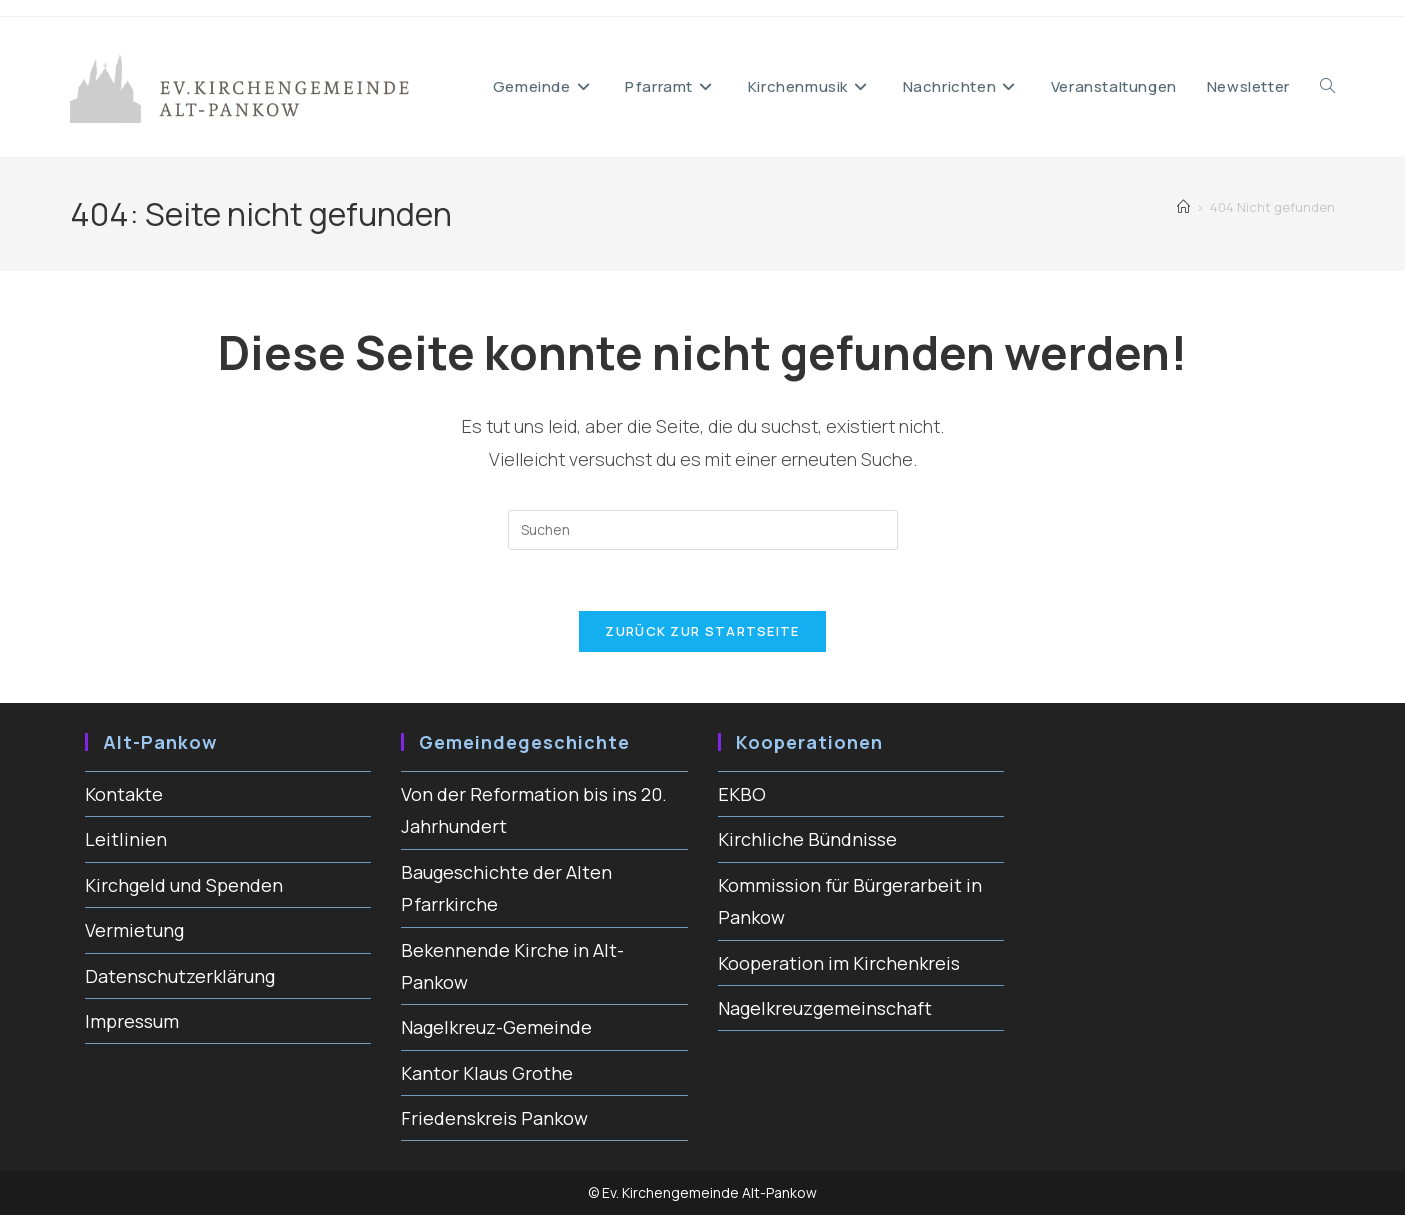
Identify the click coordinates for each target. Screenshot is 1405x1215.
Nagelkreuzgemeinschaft (825, 1008)
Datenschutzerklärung (180, 976)
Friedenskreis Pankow (494, 1118)
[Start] (1183, 207)
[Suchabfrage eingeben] (703, 530)
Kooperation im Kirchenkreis (839, 963)
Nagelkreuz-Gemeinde (496, 1027)
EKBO (742, 794)
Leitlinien (126, 839)
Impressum (132, 1021)
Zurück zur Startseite (702, 631)
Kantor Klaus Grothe (487, 1073)
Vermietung (134, 930)
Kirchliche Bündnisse (807, 839)
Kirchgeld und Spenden (184, 885)
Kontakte (124, 794)
